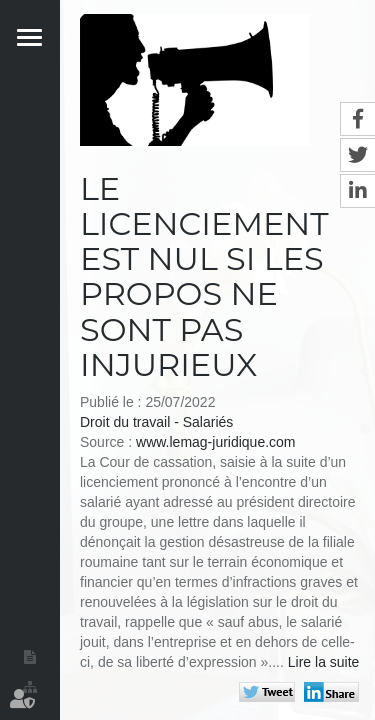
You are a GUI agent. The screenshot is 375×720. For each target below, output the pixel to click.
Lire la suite (324, 662)
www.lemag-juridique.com (216, 442)
